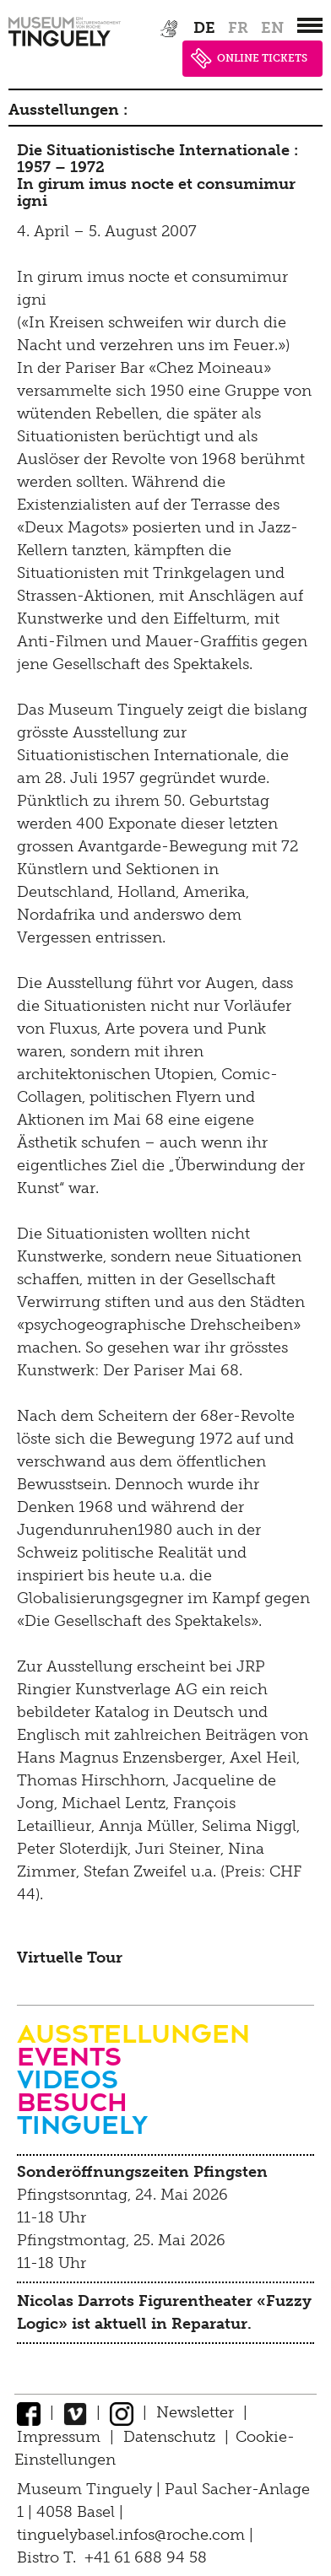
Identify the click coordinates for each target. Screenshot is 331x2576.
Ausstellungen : (68, 110)
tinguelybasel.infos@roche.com (133, 2534)
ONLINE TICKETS (249, 58)
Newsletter (195, 2412)
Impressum (58, 2436)
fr (238, 28)
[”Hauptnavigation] (310, 25)
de (204, 28)
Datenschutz (169, 2436)
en (272, 28)
